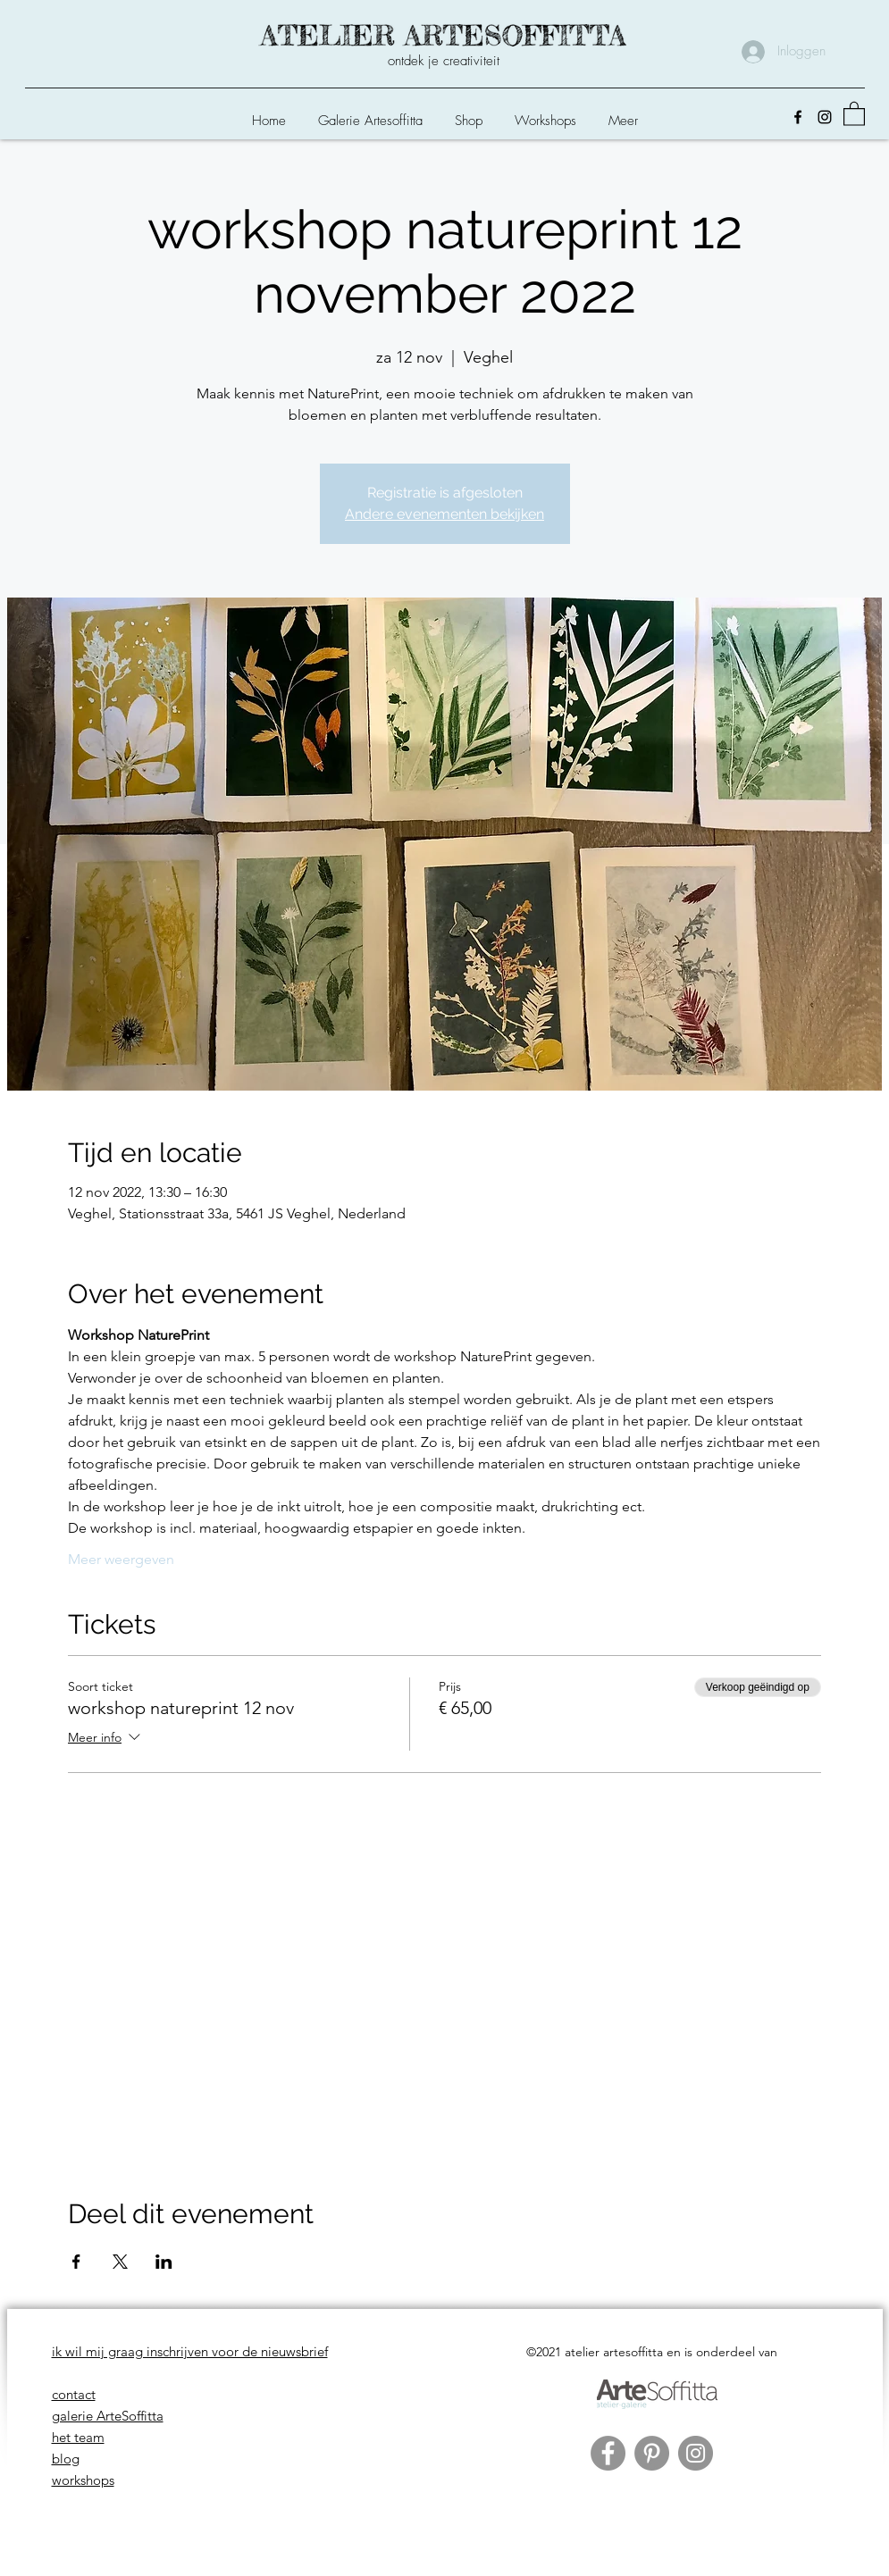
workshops (83, 2479)
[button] (469, 112)
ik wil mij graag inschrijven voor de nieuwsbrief (190, 2351)
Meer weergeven (121, 1559)
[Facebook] (798, 117)
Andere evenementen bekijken (444, 514)
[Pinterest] (651, 2453)
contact (74, 2394)
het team (78, 2437)
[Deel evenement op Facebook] (76, 2261)
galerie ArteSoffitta (108, 2415)
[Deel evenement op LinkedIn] (163, 2261)
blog (66, 2458)
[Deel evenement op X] (120, 2261)
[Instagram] (825, 117)
